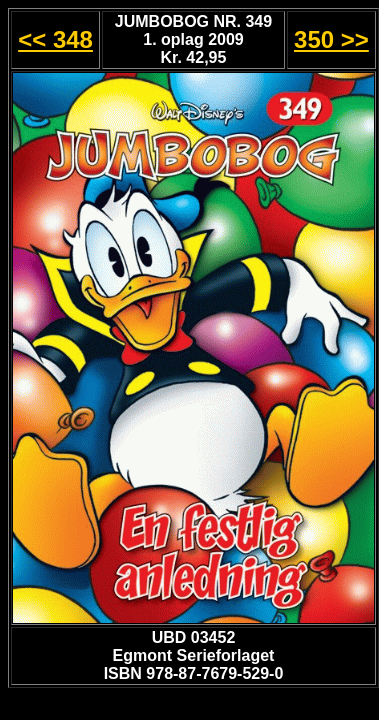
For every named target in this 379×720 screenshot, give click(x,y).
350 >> (331, 39)
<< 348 (55, 39)
